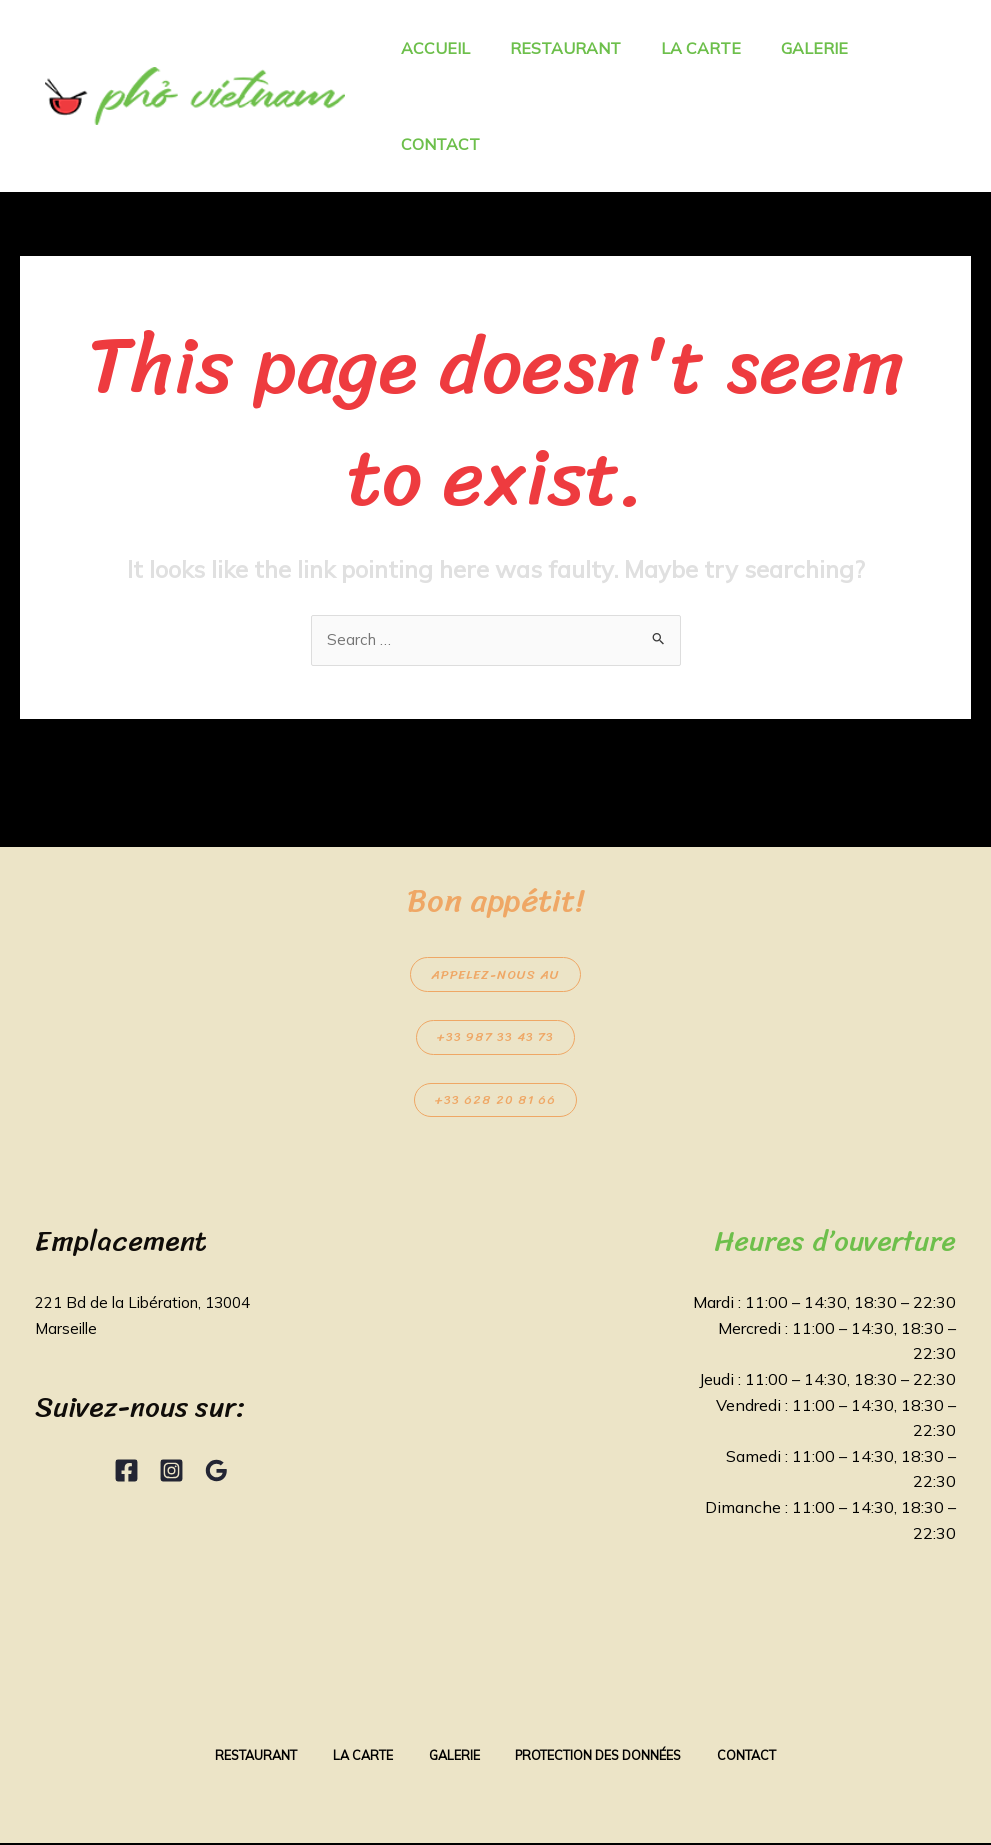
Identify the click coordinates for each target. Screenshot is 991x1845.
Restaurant (242, 1757)
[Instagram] (171, 1472)
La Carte (356, 1757)
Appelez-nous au (495, 975)
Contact (762, 1757)
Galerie (453, 1757)
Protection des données (606, 1757)
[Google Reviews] (216, 1472)
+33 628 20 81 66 (495, 1101)
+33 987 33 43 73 (495, 1038)
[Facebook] (126, 1472)
